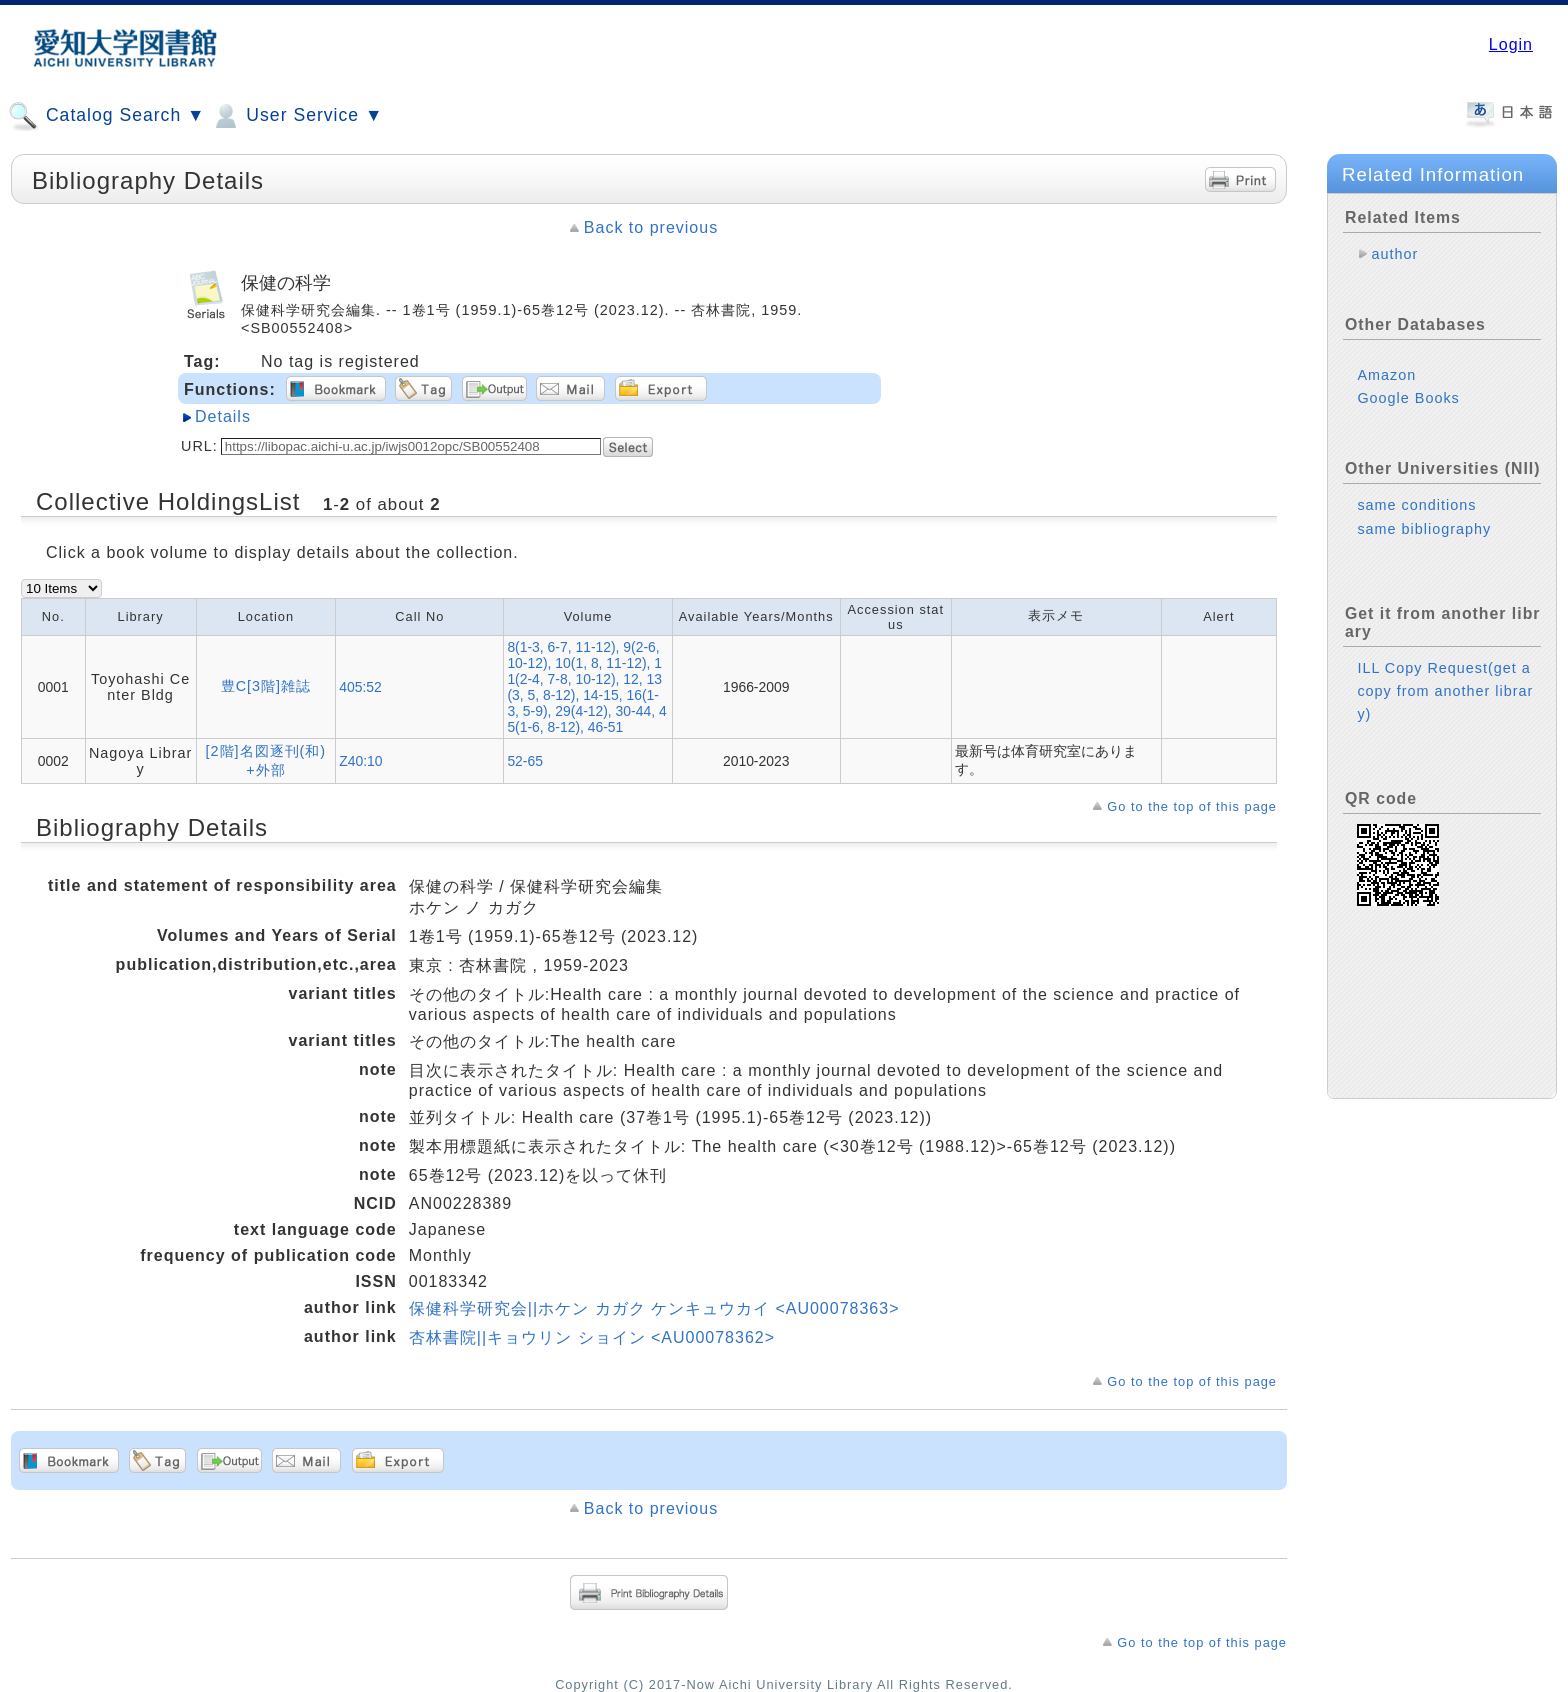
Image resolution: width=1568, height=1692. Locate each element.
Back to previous (651, 227)
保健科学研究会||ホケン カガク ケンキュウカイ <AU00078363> (654, 1308)
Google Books (1408, 398)
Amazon (1386, 375)
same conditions (1416, 505)
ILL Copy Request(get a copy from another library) (1445, 691)
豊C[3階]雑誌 (266, 686)
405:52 (360, 687)
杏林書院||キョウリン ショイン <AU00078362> (592, 1337)
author (1394, 254)
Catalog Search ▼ (106, 116)
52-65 (525, 761)
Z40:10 (360, 761)
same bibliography (1424, 529)
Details (223, 416)
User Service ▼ (296, 116)
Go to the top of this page (1192, 806)
